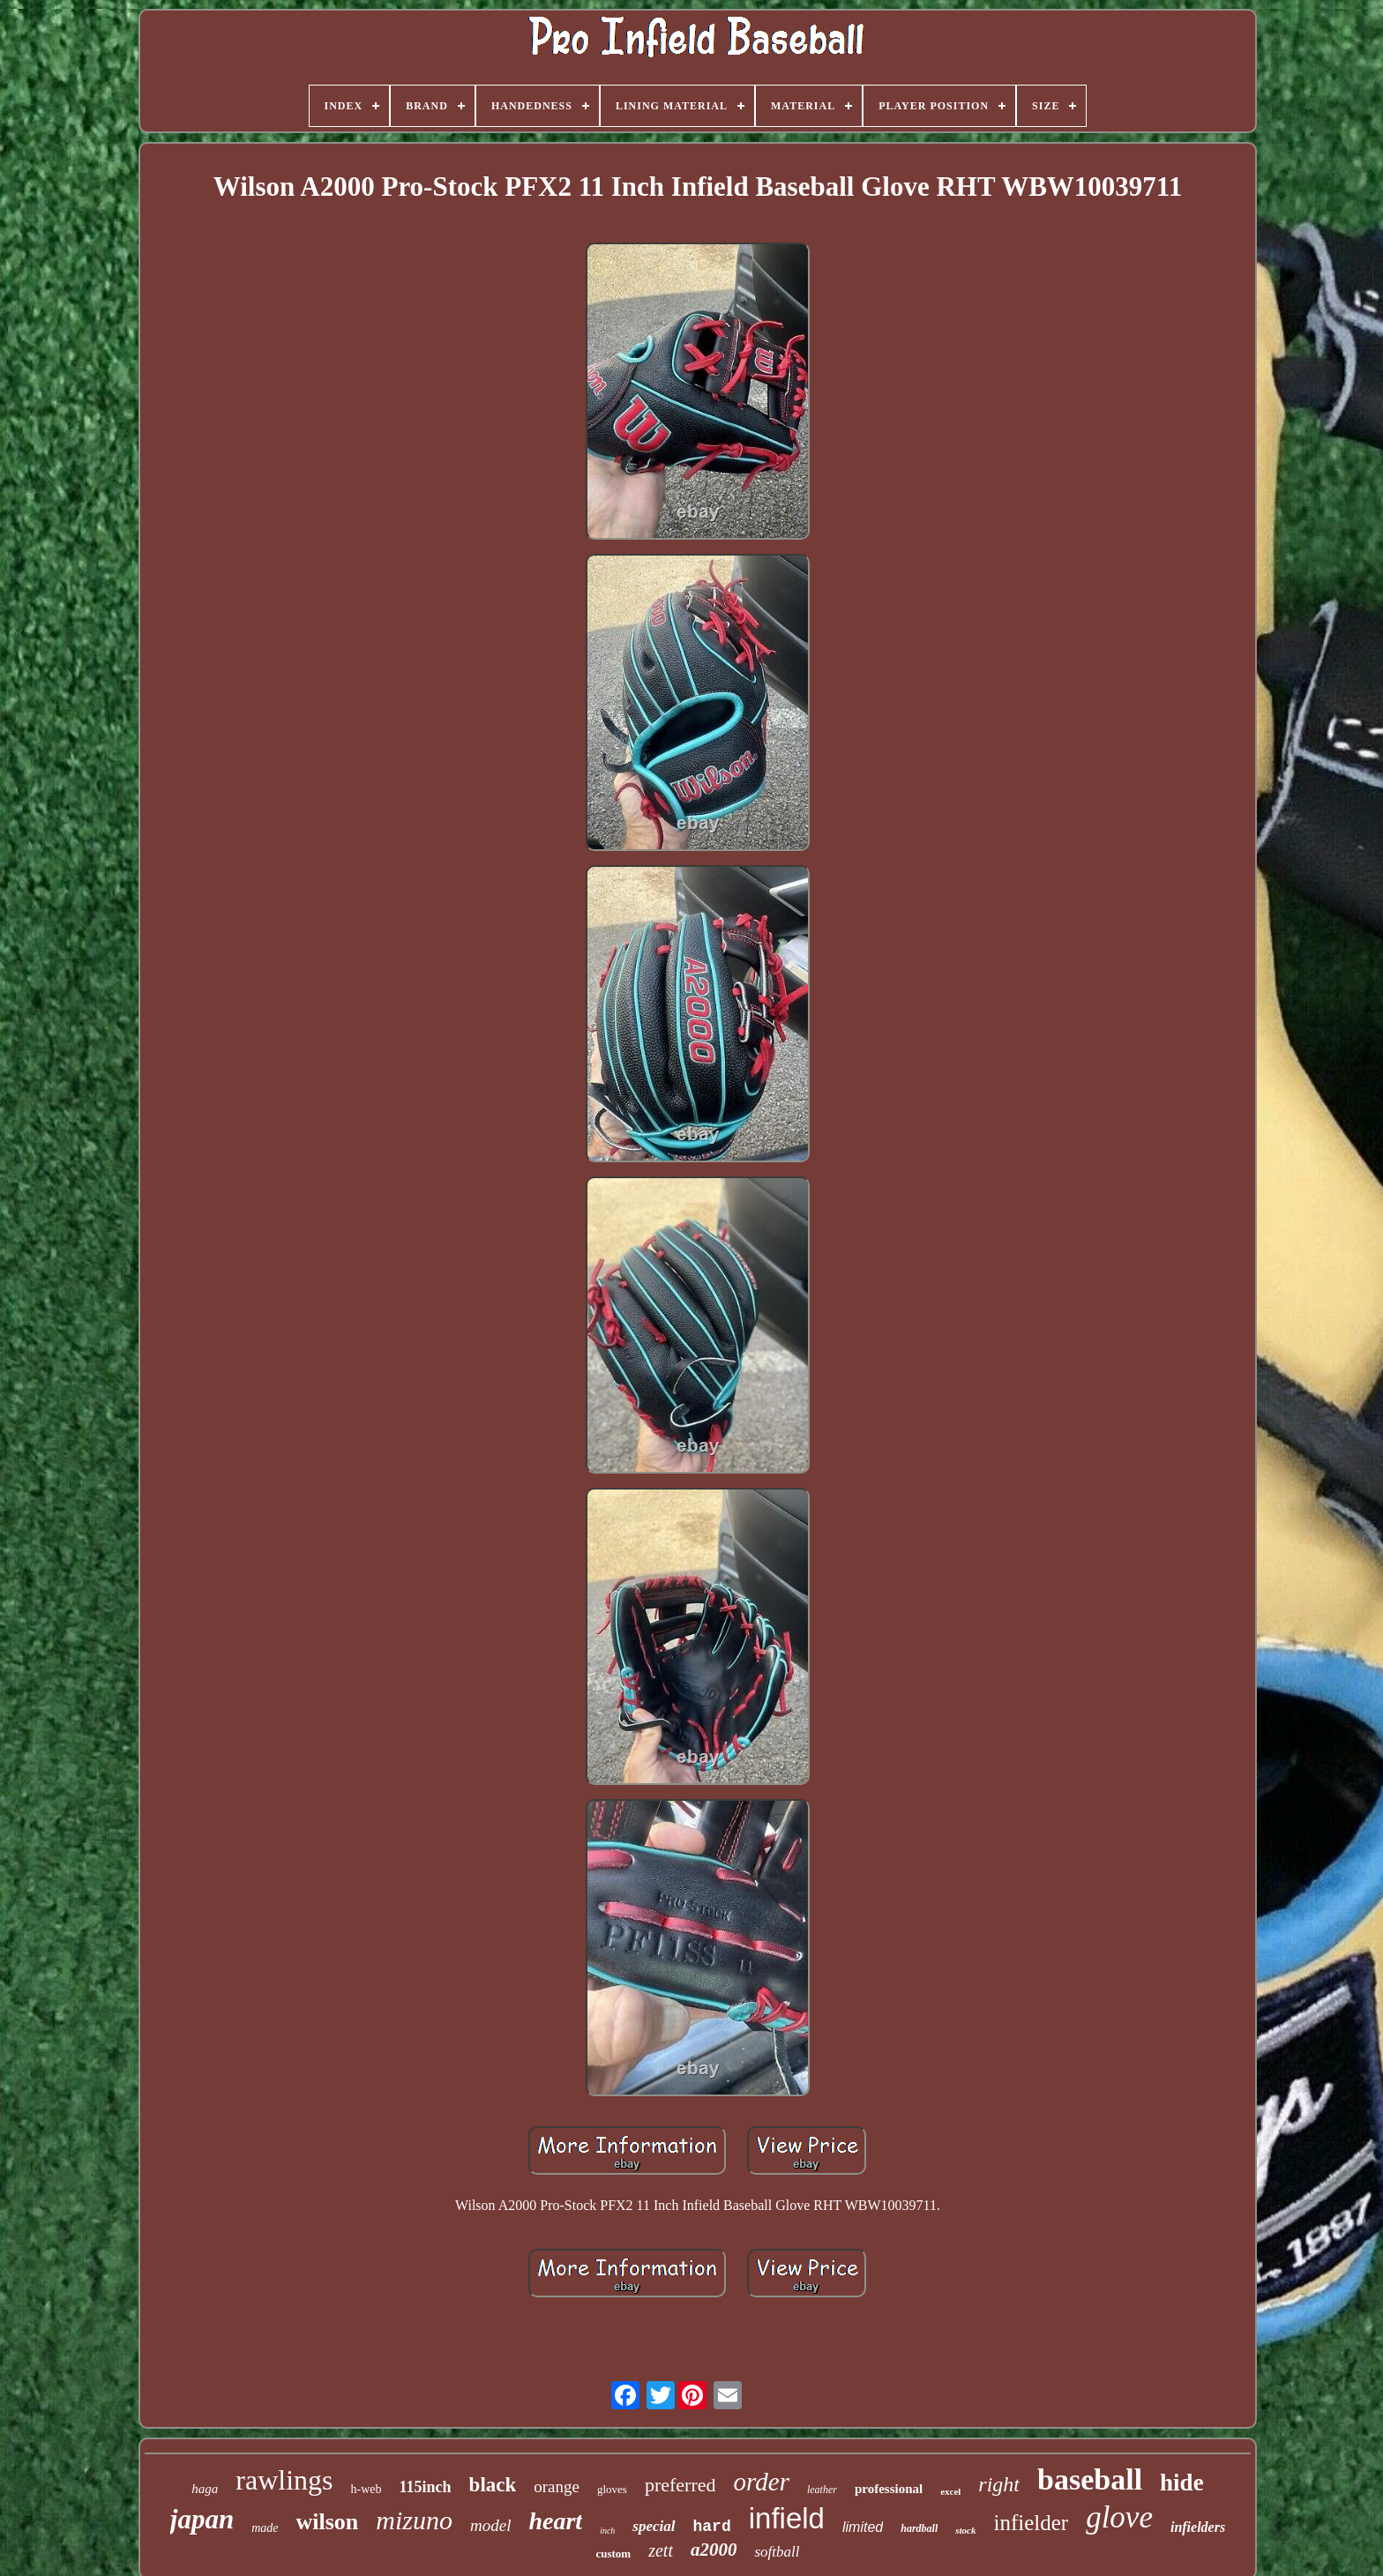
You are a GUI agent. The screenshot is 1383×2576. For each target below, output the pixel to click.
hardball (919, 2528)
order (761, 2482)
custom (613, 2553)
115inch (426, 2487)
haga (204, 2489)
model (490, 2525)
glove (1119, 2517)
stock (965, 2530)
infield (787, 2518)
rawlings (284, 2480)
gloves (612, 2489)
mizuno (414, 2520)
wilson (327, 2522)
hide (1182, 2482)
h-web (366, 2489)
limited (862, 2527)
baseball (1089, 2479)
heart (555, 2521)
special (653, 2526)
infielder (1030, 2523)
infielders (1197, 2527)
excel (950, 2491)
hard (712, 2526)
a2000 (714, 2549)
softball (776, 2551)
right (999, 2484)
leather (822, 2489)
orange (556, 2486)
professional (889, 2489)
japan (202, 2519)
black (493, 2485)
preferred (680, 2485)
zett (660, 2550)
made (264, 2528)
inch (607, 2530)
